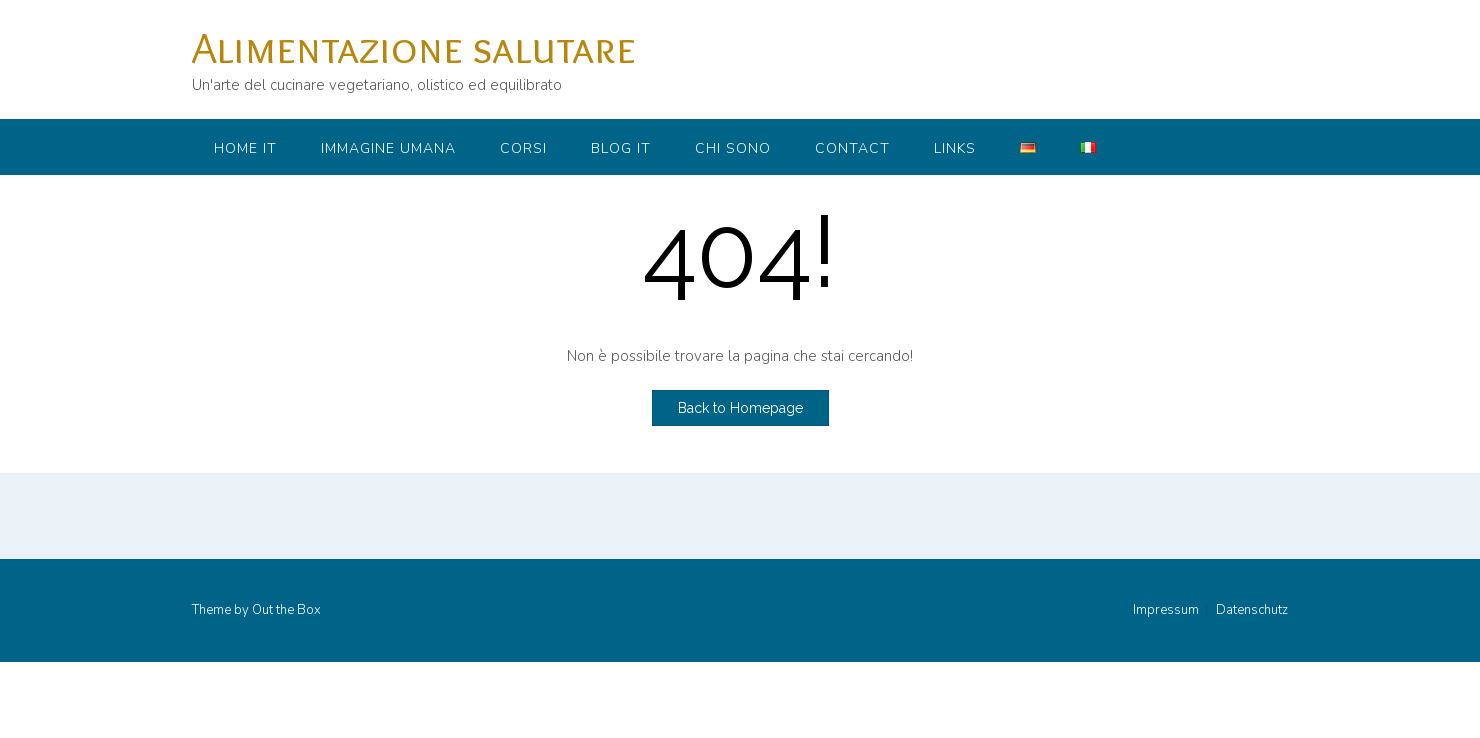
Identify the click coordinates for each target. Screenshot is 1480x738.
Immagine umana (388, 148)
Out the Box (286, 610)
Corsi (523, 148)
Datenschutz (1252, 610)
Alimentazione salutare (414, 47)
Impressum (1166, 610)
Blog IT (621, 148)
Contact (852, 148)
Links (955, 148)
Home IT (245, 148)
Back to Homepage (740, 408)
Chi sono (733, 148)
